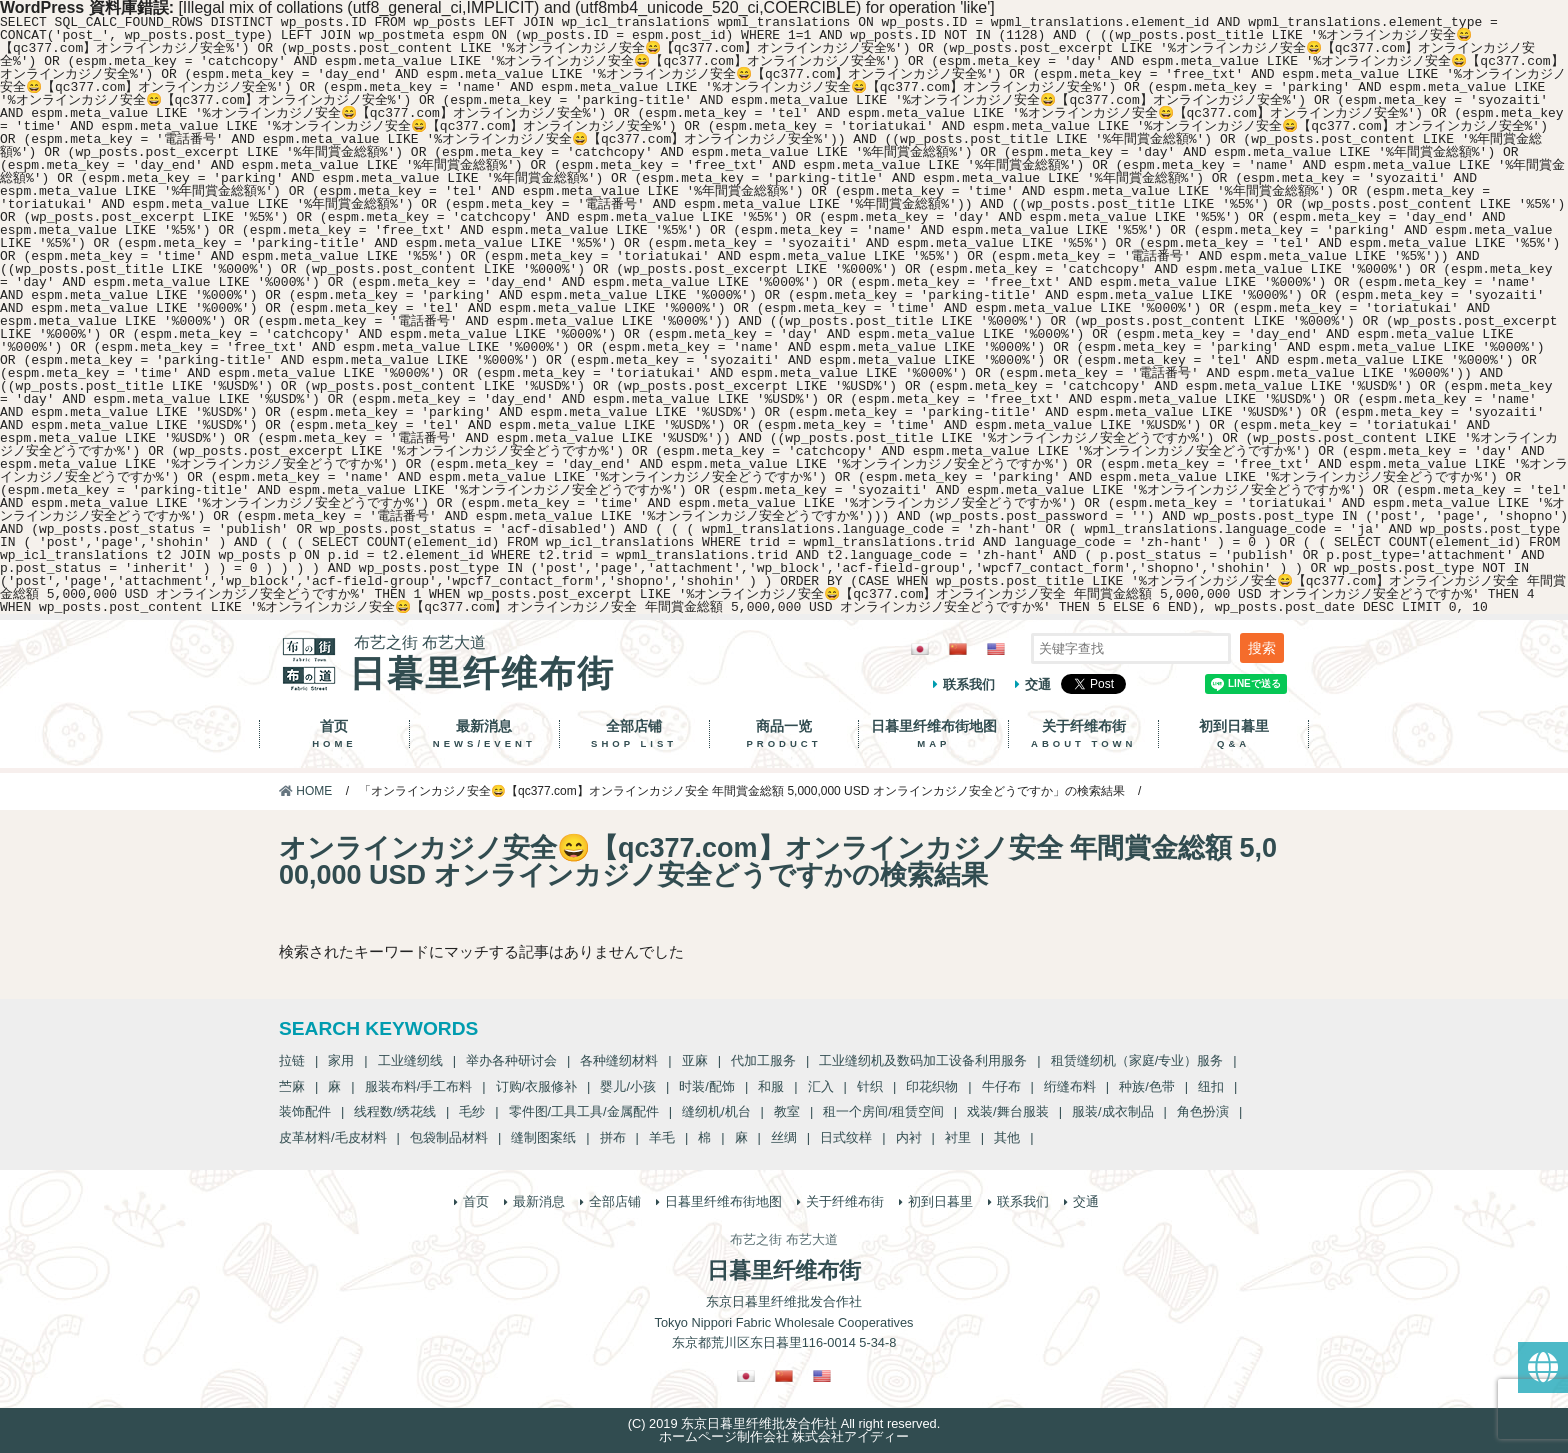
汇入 (821, 1086)
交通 (1038, 684)
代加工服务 (763, 1060)
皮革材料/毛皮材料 (333, 1137)
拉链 (292, 1060)
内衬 (909, 1137)
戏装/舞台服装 (1008, 1111)
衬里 (958, 1137)
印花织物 (932, 1086)
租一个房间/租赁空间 (883, 1111)
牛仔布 (1001, 1086)
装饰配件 (305, 1111)
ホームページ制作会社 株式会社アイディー (784, 1436)
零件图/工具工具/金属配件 (584, 1111)
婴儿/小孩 (628, 1086)
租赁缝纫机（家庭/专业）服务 (1137, 1060)
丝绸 (784, 1137)
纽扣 (1211, 1086)
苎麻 (292, 1086)
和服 (771, 1086)
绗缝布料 (1070, 1086)
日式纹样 (846, 1137)
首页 (334, 734)
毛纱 (472, 1111)
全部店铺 (634, 734)
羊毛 (662, 1137)
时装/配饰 (707, 1086)
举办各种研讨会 (511, 1060)
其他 (1007, 1137)
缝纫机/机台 (716, 1111)
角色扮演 (1203, 1111)
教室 (787, 1111)
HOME (305, 791)
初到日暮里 (1233, 734)
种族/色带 (1147, 1086)
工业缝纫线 (410, 1060)
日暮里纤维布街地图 (933, 734)
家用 (341, 1060)
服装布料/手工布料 (419, 1086)
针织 (870, 1086)
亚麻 (695, 1060)
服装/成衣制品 (1113, 1111)
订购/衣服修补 (537, 1086)
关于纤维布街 (1083, 734)
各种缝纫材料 (619, 1060)
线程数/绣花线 (395, 1111)
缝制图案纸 (543, 1137)
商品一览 (784, 734)
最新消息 (484, 734)
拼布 (613, 1137)
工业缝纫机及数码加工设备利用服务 (923, 1060)
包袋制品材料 (449, 1137)
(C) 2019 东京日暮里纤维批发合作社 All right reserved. (784, 1423)
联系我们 (969, 684)
